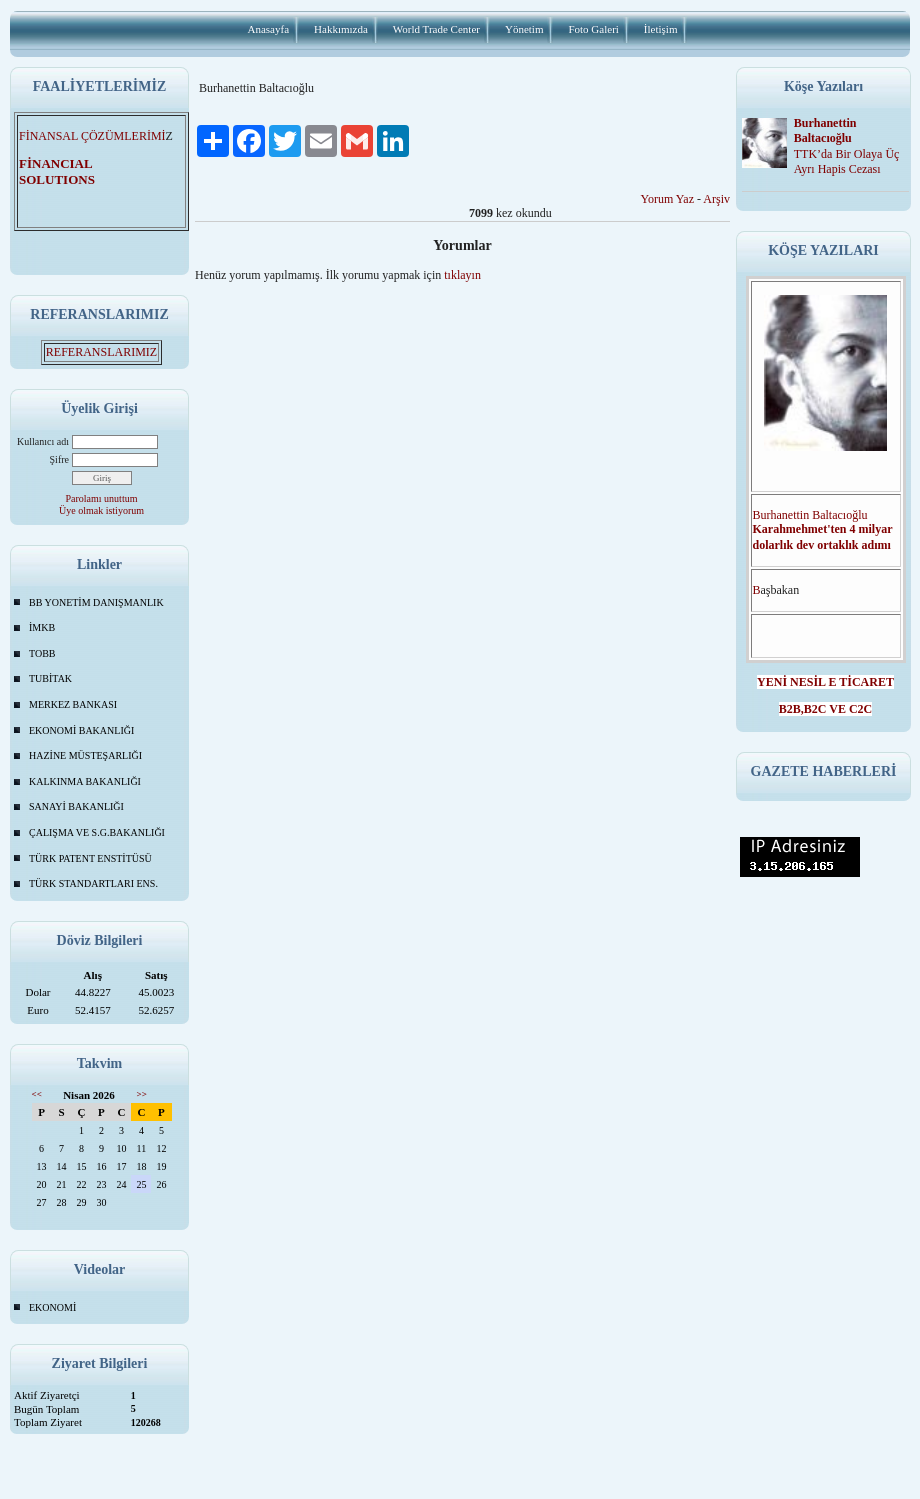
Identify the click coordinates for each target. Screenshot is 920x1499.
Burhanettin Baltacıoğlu (825, 130)
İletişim (661, 29)
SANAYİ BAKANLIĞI (76, 806)
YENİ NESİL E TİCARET (825, 682)
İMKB (42, 627)
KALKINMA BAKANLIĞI (85, 781)
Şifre (59, 459)
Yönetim (524, 29)
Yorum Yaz (667, 199)
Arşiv (716, 199)
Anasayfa (269, 29)
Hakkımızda (341, 29)
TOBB (42, 653)
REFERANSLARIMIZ (101, 352)
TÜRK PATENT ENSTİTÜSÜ (90, 858)
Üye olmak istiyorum (101, 510)
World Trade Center (436, 29)
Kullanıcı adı (43, 441)
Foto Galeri (593, 29)
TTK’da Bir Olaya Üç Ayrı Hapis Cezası (847, 161)
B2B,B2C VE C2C (825, 709)
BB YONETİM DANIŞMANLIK (96, 602)
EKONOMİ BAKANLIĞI (81, 730)
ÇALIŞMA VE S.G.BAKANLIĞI (97, 832)
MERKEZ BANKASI (73, 704)
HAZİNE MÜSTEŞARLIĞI (85, 755)
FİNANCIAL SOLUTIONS (68, 171)
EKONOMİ (52, 1307)
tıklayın (462, 275)
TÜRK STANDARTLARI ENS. (93, 883)
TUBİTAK (50, 678)
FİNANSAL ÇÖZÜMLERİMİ (92, 136)
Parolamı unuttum (102, 498)
